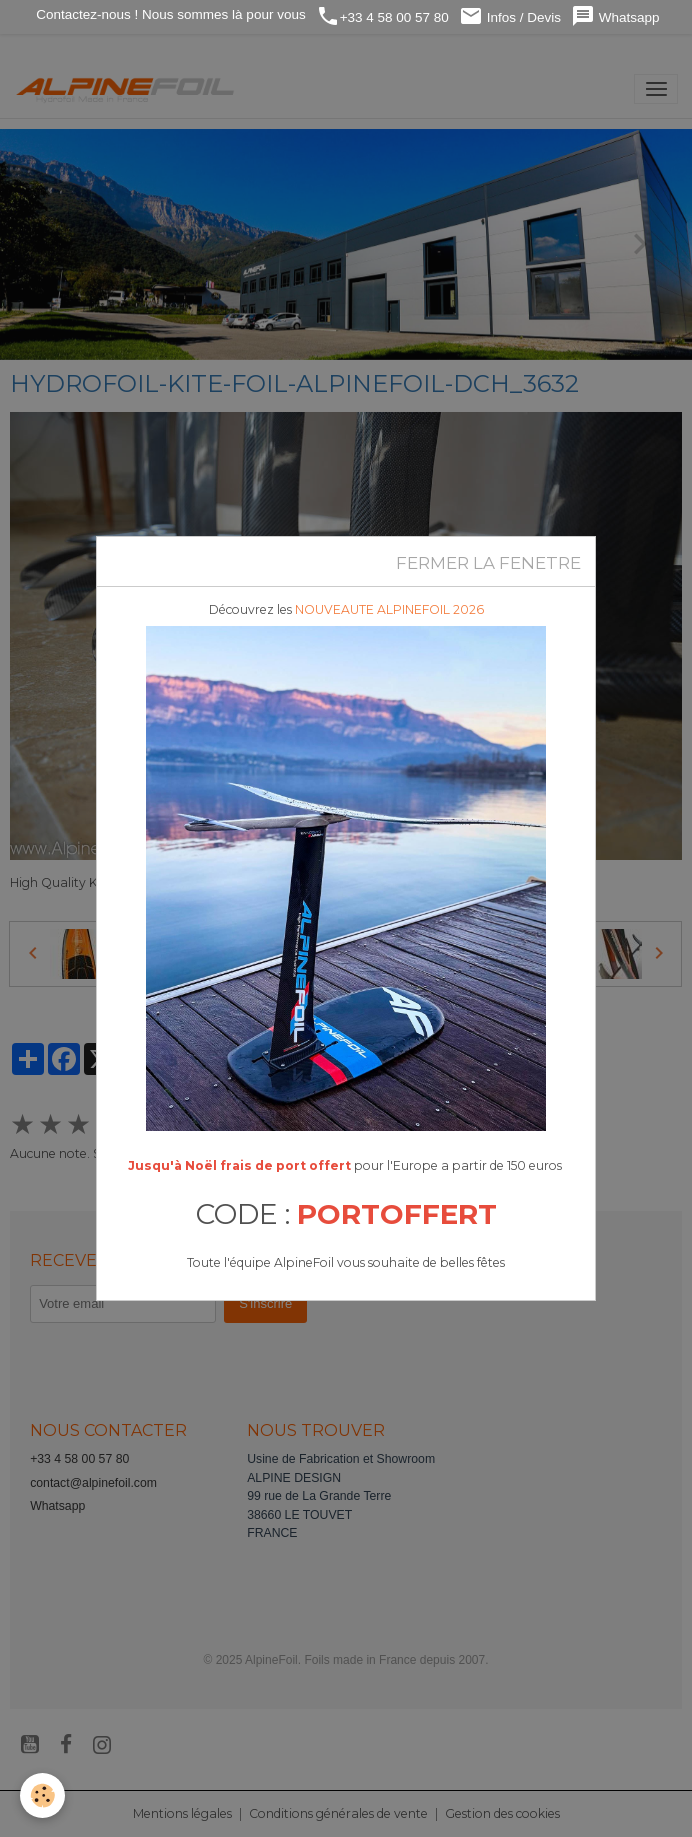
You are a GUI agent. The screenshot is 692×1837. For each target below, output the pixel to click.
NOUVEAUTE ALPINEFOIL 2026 (389, 609)
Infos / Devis (510, 16)
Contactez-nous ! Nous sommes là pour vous (169, 14)
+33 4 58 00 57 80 (382, 16)
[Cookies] (42, 1795)
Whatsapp (615, 16)
